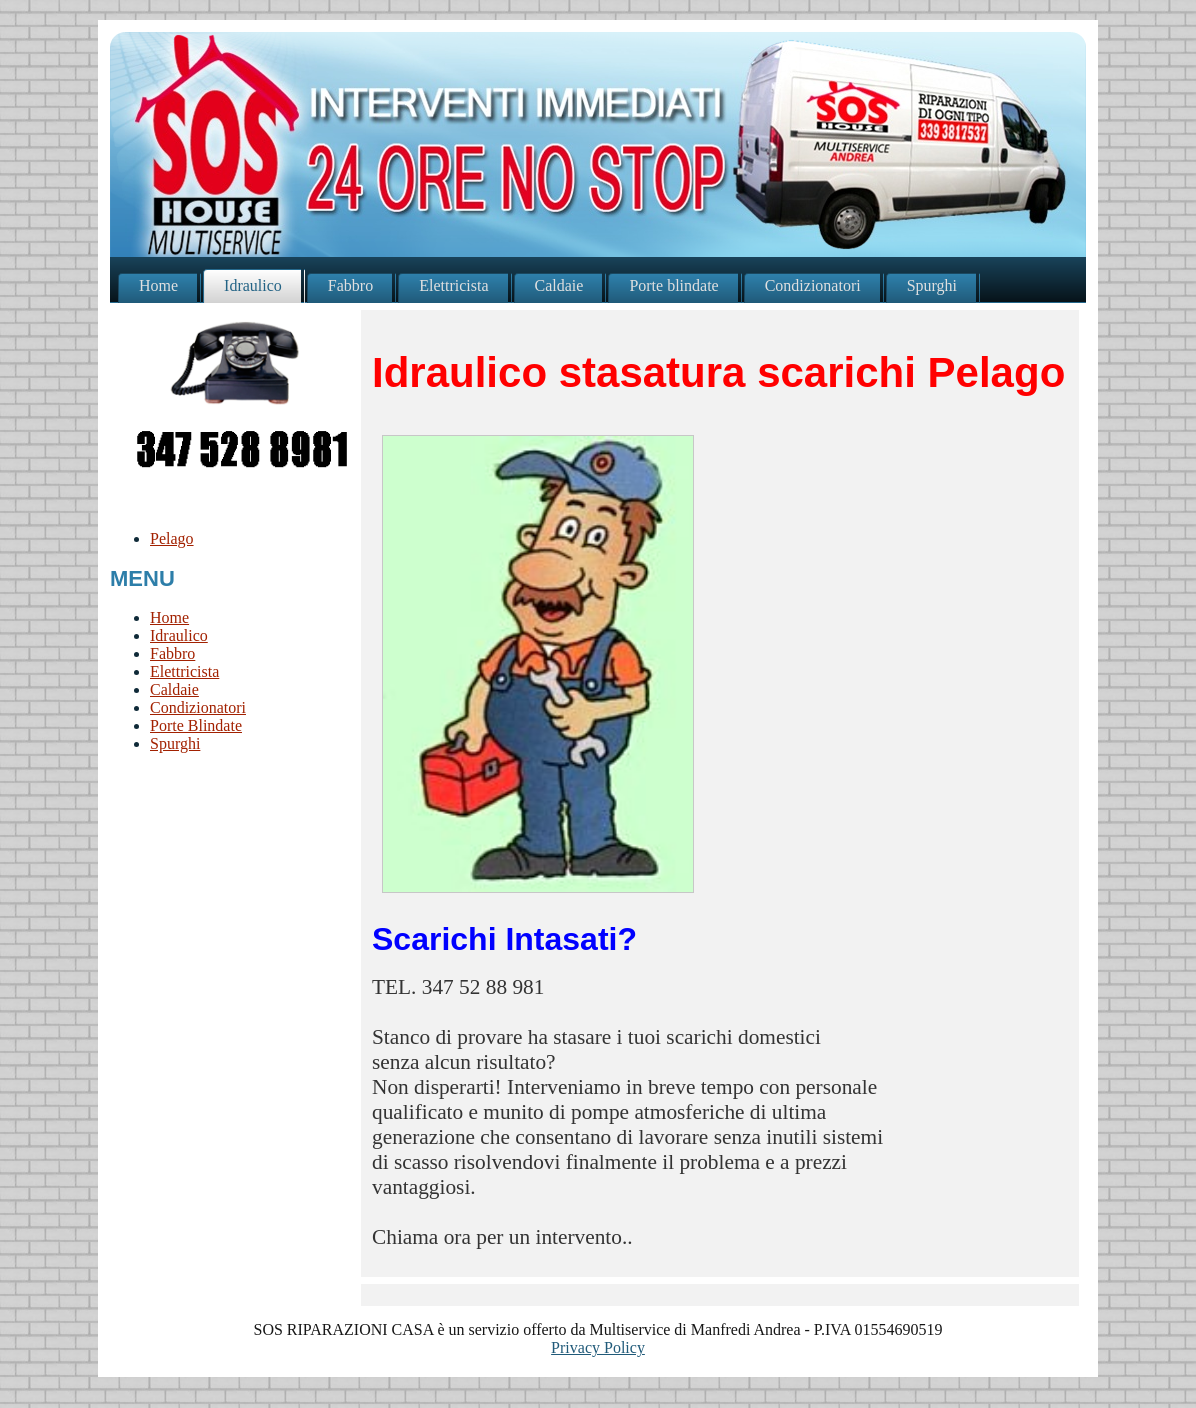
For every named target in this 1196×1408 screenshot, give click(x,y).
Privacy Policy (598, 1347)
